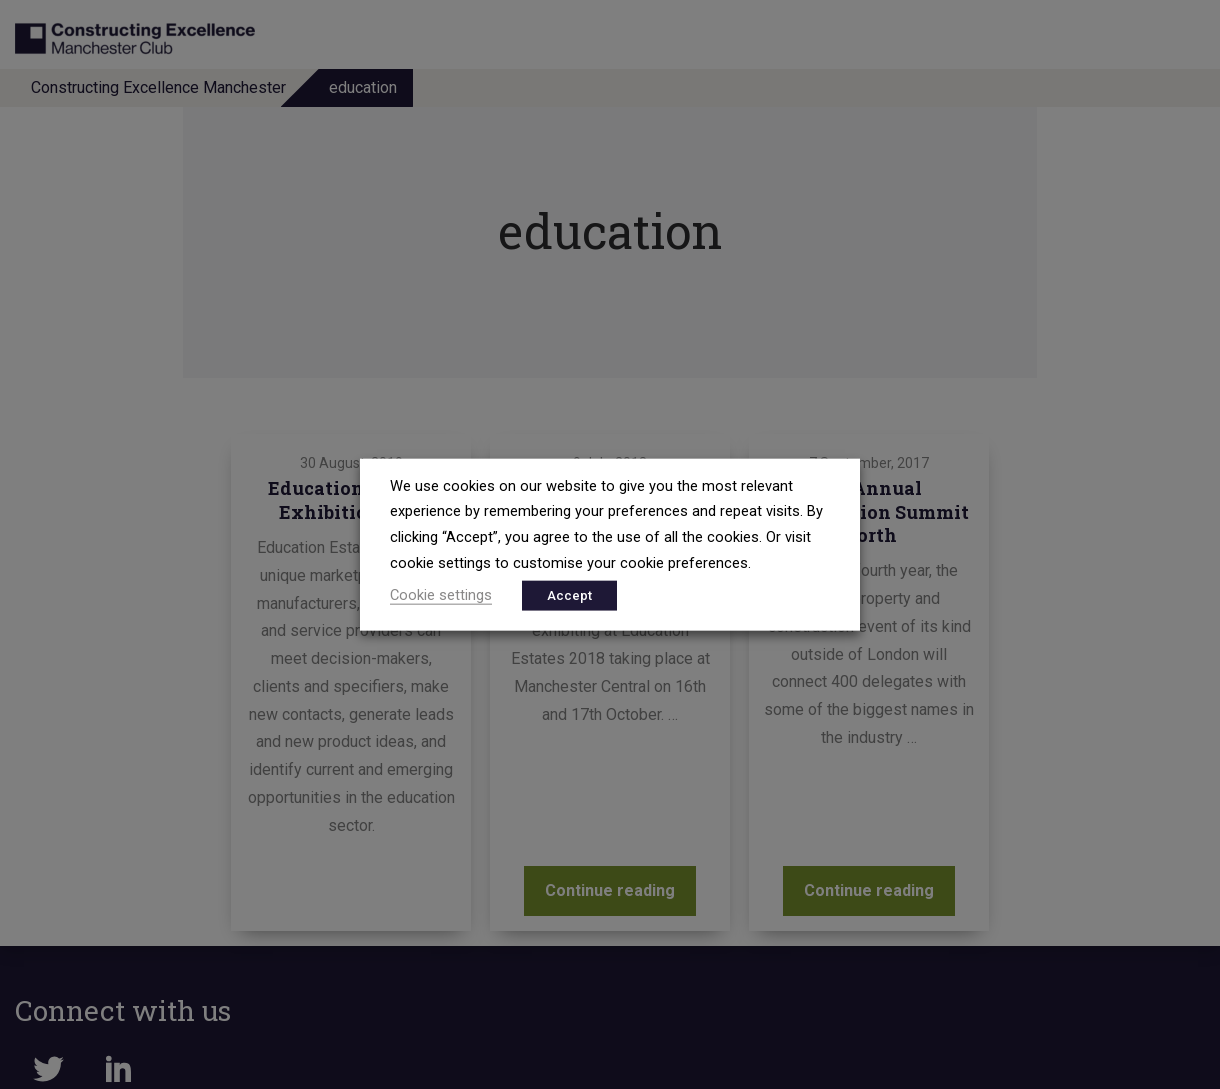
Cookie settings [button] (441, 595)
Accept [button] (569, 595)
